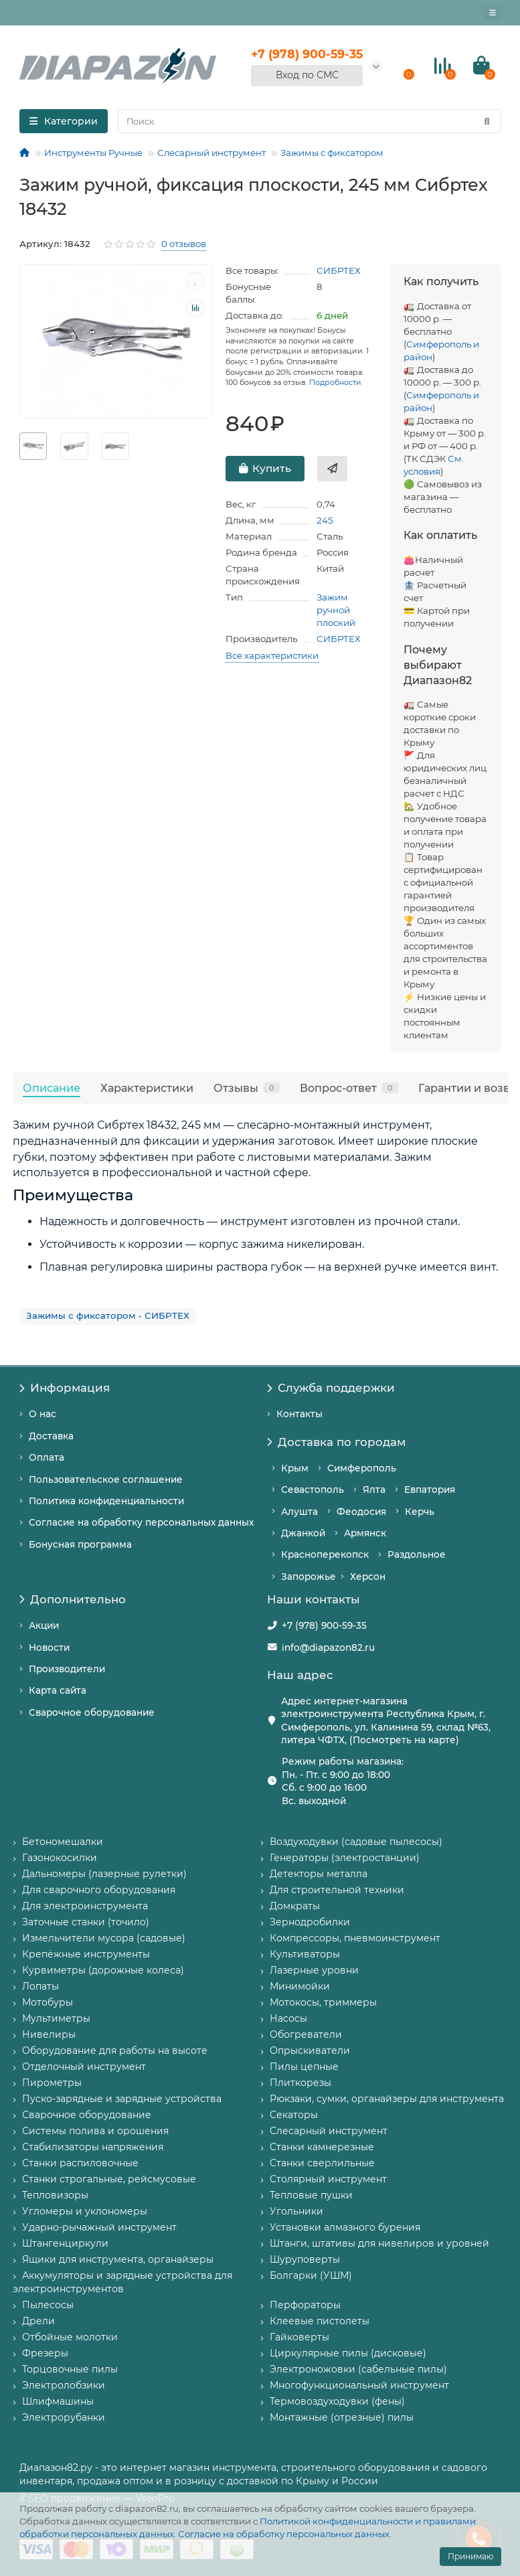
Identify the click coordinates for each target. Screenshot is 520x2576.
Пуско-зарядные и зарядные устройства (122, 2099)
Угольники (296, 2211)
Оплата (46, 1457)
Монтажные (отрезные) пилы (342, 2417)
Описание (51, 1088)
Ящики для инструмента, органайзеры (117, 2259)
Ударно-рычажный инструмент (99, 2227)
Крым (295, 1468)
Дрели (38, 2321)
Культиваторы (305, 1954)
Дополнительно (72, 1599)
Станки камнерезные (322, 2147)
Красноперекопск (325, 1554)
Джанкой (303, 1533)
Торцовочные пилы (70, 2369)
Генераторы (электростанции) (345, 1858)
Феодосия (361, 1511)
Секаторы (294, 2115)
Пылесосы (48, 2305)
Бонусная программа (80, 1544)
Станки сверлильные (322, 2163)
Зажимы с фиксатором (331, 152)
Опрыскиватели (310, 2050)
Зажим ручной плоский (336, 610)
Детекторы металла (318, 1874)
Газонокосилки (59, 1858)
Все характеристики (272, 655)
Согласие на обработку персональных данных (283, 2533)
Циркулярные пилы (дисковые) (348, 2353)
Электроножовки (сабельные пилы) (358, 2369)
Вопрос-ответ (349, 1088)
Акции (44, 1625)
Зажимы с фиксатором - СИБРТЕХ (107, 1315)
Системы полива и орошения (95, 2131)
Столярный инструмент (328, 2179)
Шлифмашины (58, 2401)
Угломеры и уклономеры (84, 2211)
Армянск (365, 1533)
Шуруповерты (305, 2259)
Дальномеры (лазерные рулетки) (104, 1874)
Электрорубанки (63, 2417)
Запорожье (308, 1576)
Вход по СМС (307, 75)
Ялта (374, 1489)
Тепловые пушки (311, 2195)
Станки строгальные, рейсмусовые (109, 2179)
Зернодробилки (310, 1922)
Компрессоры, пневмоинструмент (355, 1938)
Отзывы (246, 1088)
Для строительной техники (337, 1890)
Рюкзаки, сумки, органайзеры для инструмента (387, 2099)
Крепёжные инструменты (86, 1954)
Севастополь (312, 1489)
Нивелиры (49, 2034)
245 (325, 520)
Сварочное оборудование (92, 1712)
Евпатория (429, 1489)
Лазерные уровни (314, 1970)
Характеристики (146, 1088)
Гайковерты (299, 2337)
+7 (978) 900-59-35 (324, 1625)
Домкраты (295, 1906)
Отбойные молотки (70, 2337)
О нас (42, 1413)
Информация (64, 1387)
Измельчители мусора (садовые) (103, 1938)
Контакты (299, 1413)
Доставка (51, 1436)
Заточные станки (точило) (85, 1922)
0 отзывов (183, 243)
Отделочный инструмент (84, 2067)
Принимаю (470, 2556)
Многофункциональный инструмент (359, 2385)
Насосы (288, 2018)
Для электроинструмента (85, 1906)
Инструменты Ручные (93, 152)
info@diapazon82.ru (328, 1647)
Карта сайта (57, 1690)
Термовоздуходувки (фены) (337, 2401)
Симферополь (361, 1468)
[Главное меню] (492, 12)
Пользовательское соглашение (106, 1479)
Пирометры (52, 2083)
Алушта (299, 1511)
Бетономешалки (62, 1842)
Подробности (335, 382)
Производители (67, 1669)
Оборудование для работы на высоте (114, 2050)
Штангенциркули (65, 2243)
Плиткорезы (300, 2083)
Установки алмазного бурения (345, 2227)
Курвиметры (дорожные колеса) (103, 1970)
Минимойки (300, 1986)
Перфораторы (305, 2305)
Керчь (419, 1511)
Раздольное (416, 1554)
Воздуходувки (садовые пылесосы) (356, 1842)
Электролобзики (63, 2385)
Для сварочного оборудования (98, 1890)
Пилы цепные (304, 2067)
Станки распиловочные (80, 2163)
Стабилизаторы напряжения (92, 2147)
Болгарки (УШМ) (311, 2275)
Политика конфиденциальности (106, 1501)
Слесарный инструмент (211, 152)
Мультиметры (56, 2018)
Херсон (367, 1576)
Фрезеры (45, 2353)
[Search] (309, 121)
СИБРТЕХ (339, 270)
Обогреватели (306, 2034)
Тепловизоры (55, 2195)
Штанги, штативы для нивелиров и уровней (379, 2243)
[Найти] (487, 121)
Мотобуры (47, 2002)
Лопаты (40, 1986)
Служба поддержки (331, 1387)
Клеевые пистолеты (319, 2321)
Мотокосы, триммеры (323, 2002)
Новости (49, 1647)
